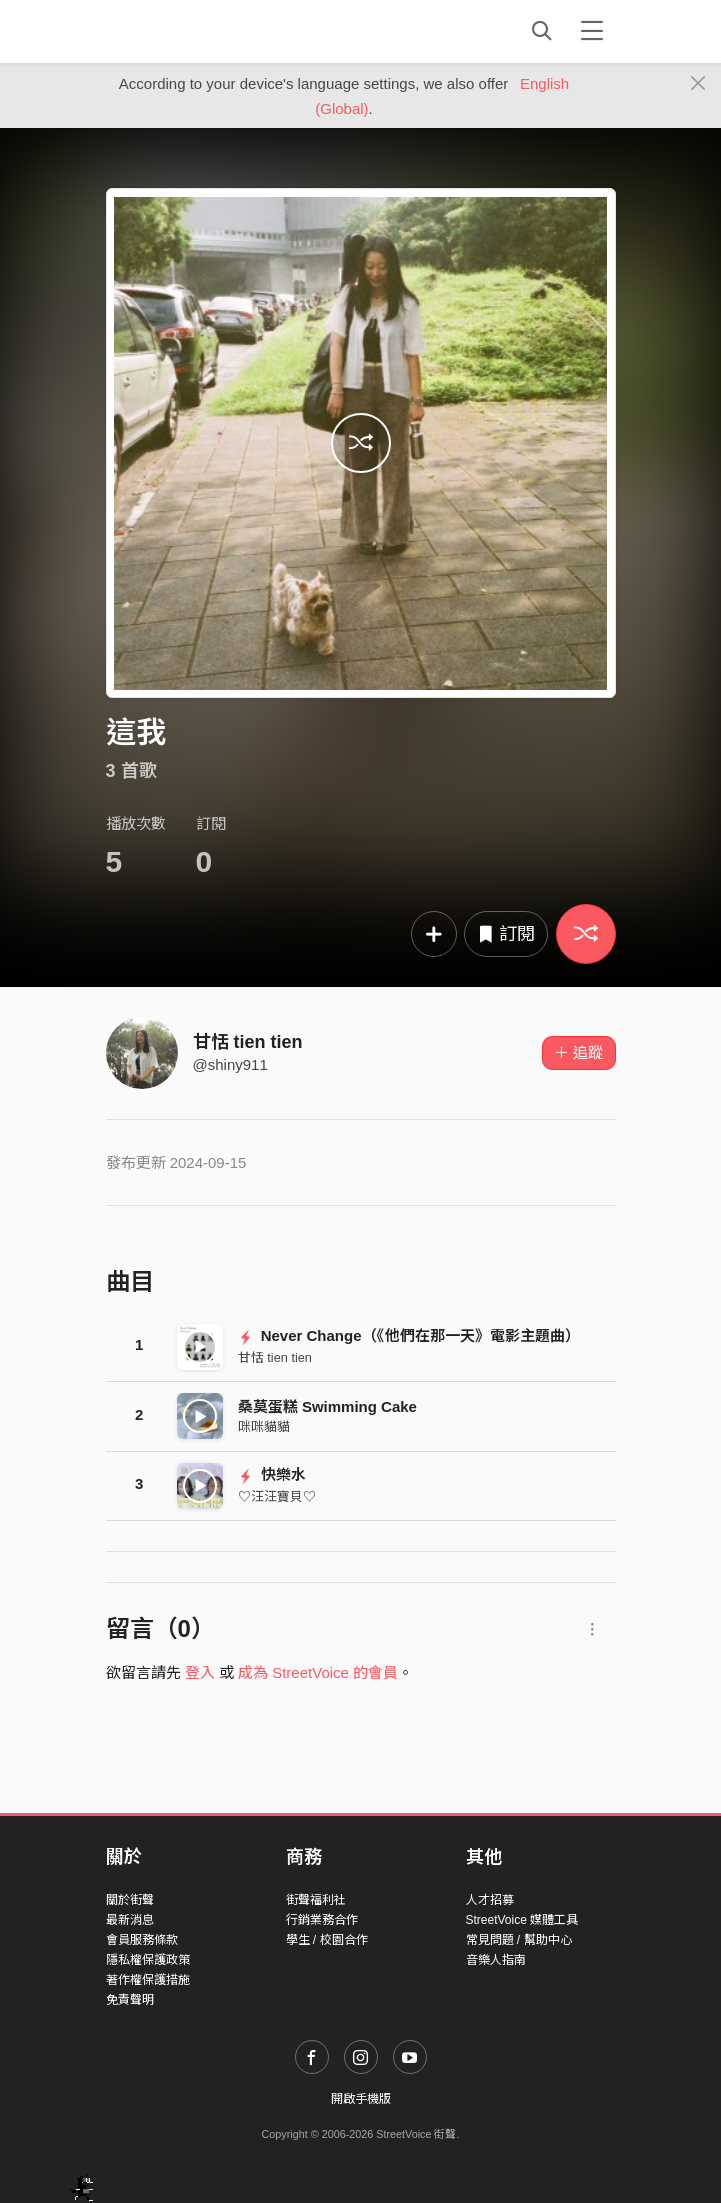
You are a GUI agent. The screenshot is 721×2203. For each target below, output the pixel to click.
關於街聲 (130, 1900)
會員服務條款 (142, 1940)
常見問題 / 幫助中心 (519, 1940)
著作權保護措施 (148, 1980)
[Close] (698, 84)
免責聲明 (130, 2000)
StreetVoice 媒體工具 (522, 1920)
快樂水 (272, 1474)
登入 (200, 1672)
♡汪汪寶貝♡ (277, 1496)
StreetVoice (188, 31)
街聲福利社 (316, 1900)
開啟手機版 (361, 2099)
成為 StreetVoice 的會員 (318, 1672)
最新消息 (130, 1920)
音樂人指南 (496, 1960)
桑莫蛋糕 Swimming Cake (327, 1406)
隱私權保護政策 (148, 1960)
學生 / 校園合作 (327, 1940)
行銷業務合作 (322, 1920)
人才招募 (490, 1900)
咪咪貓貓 (264, 1426)
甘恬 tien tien (248, 1042)
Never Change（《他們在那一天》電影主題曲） (409, 1335)
